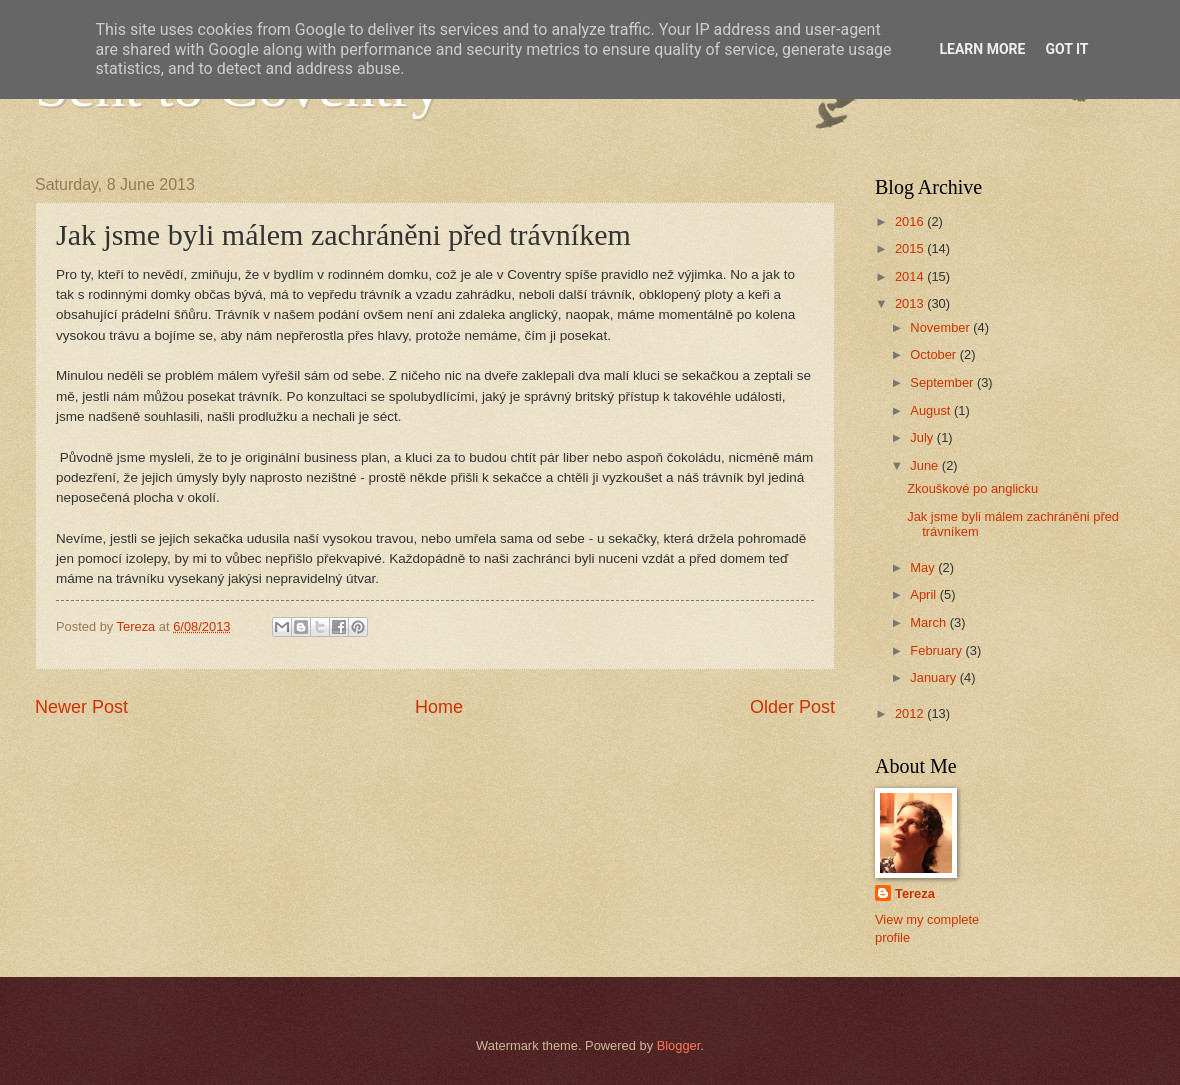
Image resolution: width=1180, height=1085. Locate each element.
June (926, 465)
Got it (1066, 49)
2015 (911, 248)
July (923, 437)
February (937, 650)
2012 (911, 713)
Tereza (915, 893)
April (924, 594)
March (929, 622)
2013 (911, 303)
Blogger (679, 1045)
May (924, 567)
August (932, 410)
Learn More (982, 49)
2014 (911, 276)
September (943, 382)
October (934, 354)
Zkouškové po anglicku (972, 488)
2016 (911, 221)
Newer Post (81, 707)
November (941, 327)
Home (439, 707)
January (934, 677)
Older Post (792, 707)
